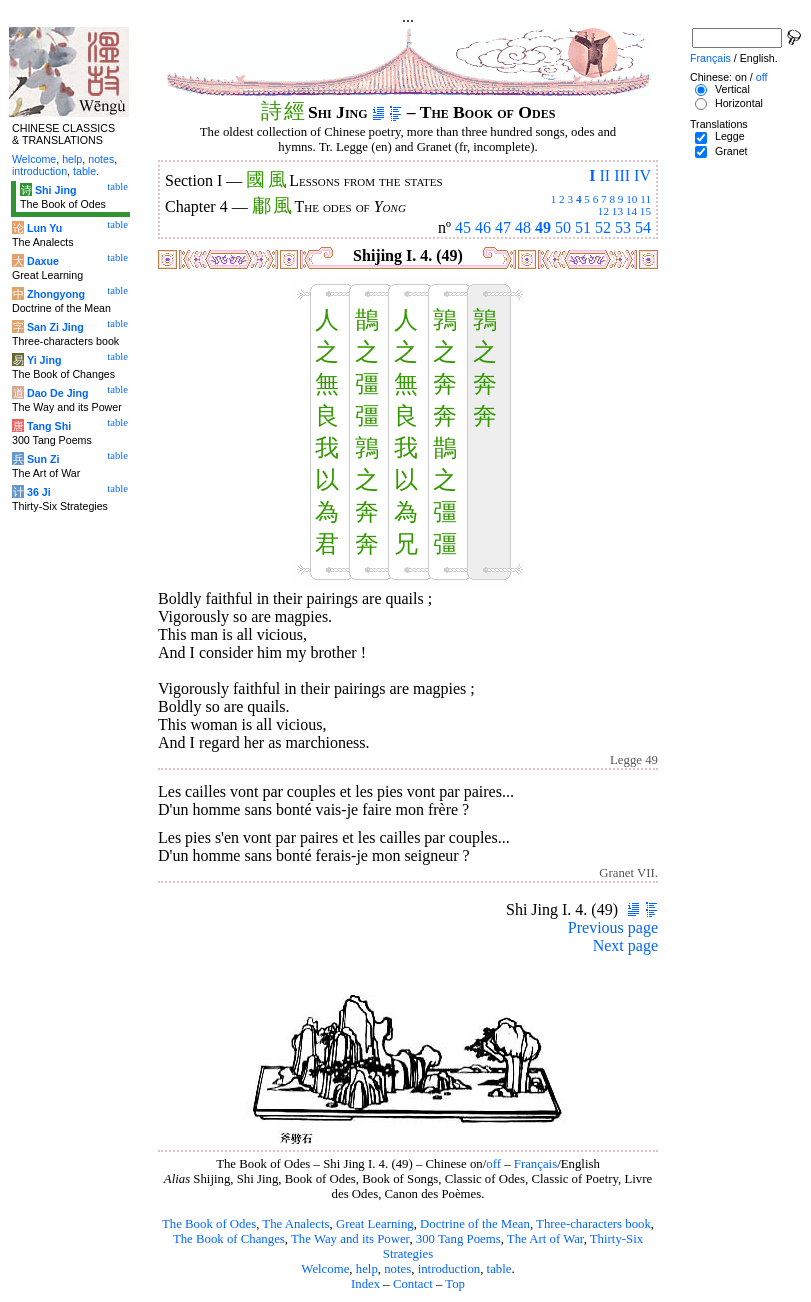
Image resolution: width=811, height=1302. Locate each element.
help (367, 1269)
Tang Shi (49, 426)
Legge (730, 136)
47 (503, 227)
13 (617, 211)
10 (631, 199)
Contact (413, 1284)
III (622, 175)
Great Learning (375, 1224)
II (604, 175)
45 (463, 227)
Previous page (613, 927)
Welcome (325, 1269)
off (493, 1164)
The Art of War (545, 1239)
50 (563, 227)
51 (583, 227)
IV (642, 175)
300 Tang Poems (458, 1239)
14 (631, 211)
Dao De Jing (58, 393)
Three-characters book (593, 1224)
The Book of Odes (209, 1224)
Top (455, 1284)
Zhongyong (56, 294)
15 (645, 211)
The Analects (295, 1224)
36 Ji (39, 492)
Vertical (732, 89)
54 (643, 227)
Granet (731, 151)
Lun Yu (44, 228)
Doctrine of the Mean (475, 1224)
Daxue (43, 261)
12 (603, 211)
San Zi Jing (55, 327)
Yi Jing (44, 360)
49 (543, 227)
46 (483, 227)
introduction (449, 1269)
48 (523, 227)
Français (535, 1164)
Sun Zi (43, 459)
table (499, 1269)
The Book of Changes (229, 1239)
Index (365, 1284)
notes (397, 1269)
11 (645, 199)
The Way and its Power (350, 1239)
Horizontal (739, 103)
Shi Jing (55, 190)
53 (623, 227)
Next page (625, 945)
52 (603, 227)
